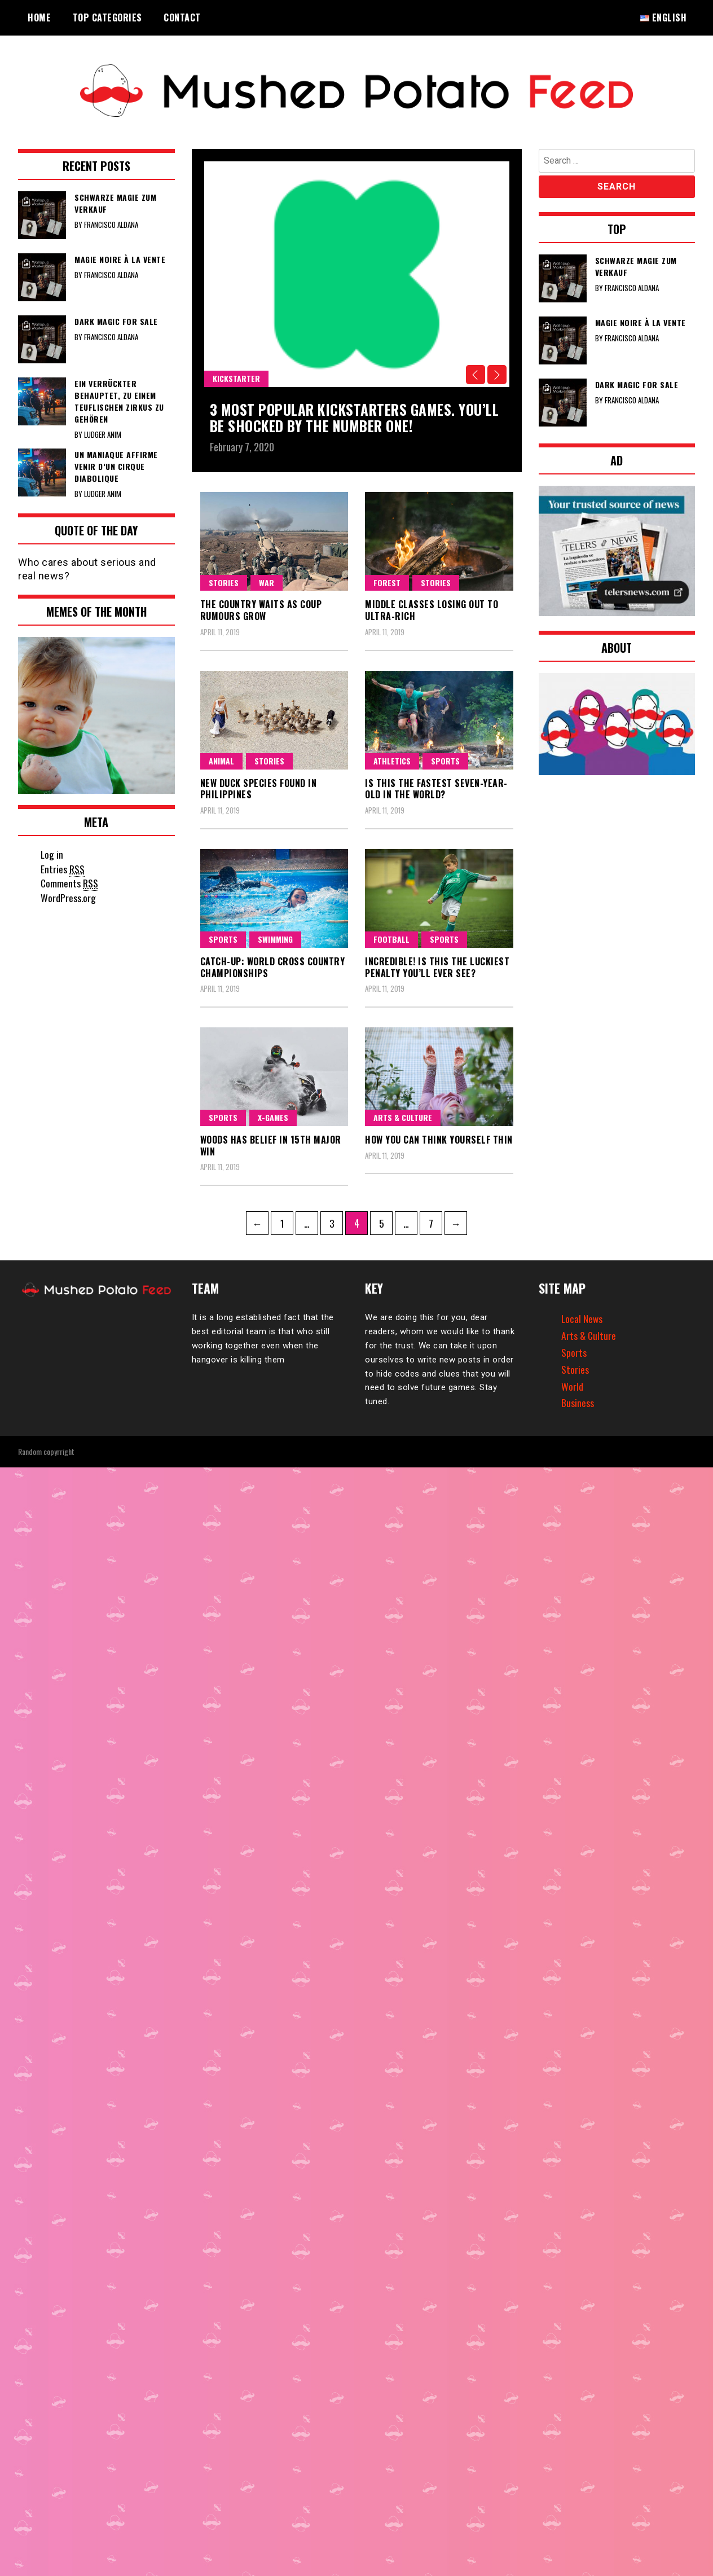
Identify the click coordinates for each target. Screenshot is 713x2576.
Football (391, 939)
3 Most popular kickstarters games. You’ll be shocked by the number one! (341, 417)
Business (577, 1402)
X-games (273, 1117)
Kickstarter (236, 378)
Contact (182, 17)
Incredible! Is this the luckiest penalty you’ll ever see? (437, 967)
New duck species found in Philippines (258, 789)
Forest (386, 582)
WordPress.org (68, 897)
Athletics (392, 761)
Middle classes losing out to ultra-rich (431, 610)
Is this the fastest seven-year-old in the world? (436, 789)
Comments (70, 883)
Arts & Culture (402, 1117)
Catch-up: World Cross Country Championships (272, 967)
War (266, 582)
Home (39, 17)
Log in (52, 854)
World (572, 1386)
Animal (221, 761)
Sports (445, 761)
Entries (63, 869)
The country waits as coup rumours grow (261, 610)
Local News (582, 1318)
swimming (275, 939)
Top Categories (107, 17)
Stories (224, 582)
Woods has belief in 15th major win (270, 1145)
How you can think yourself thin (439, 1139)
